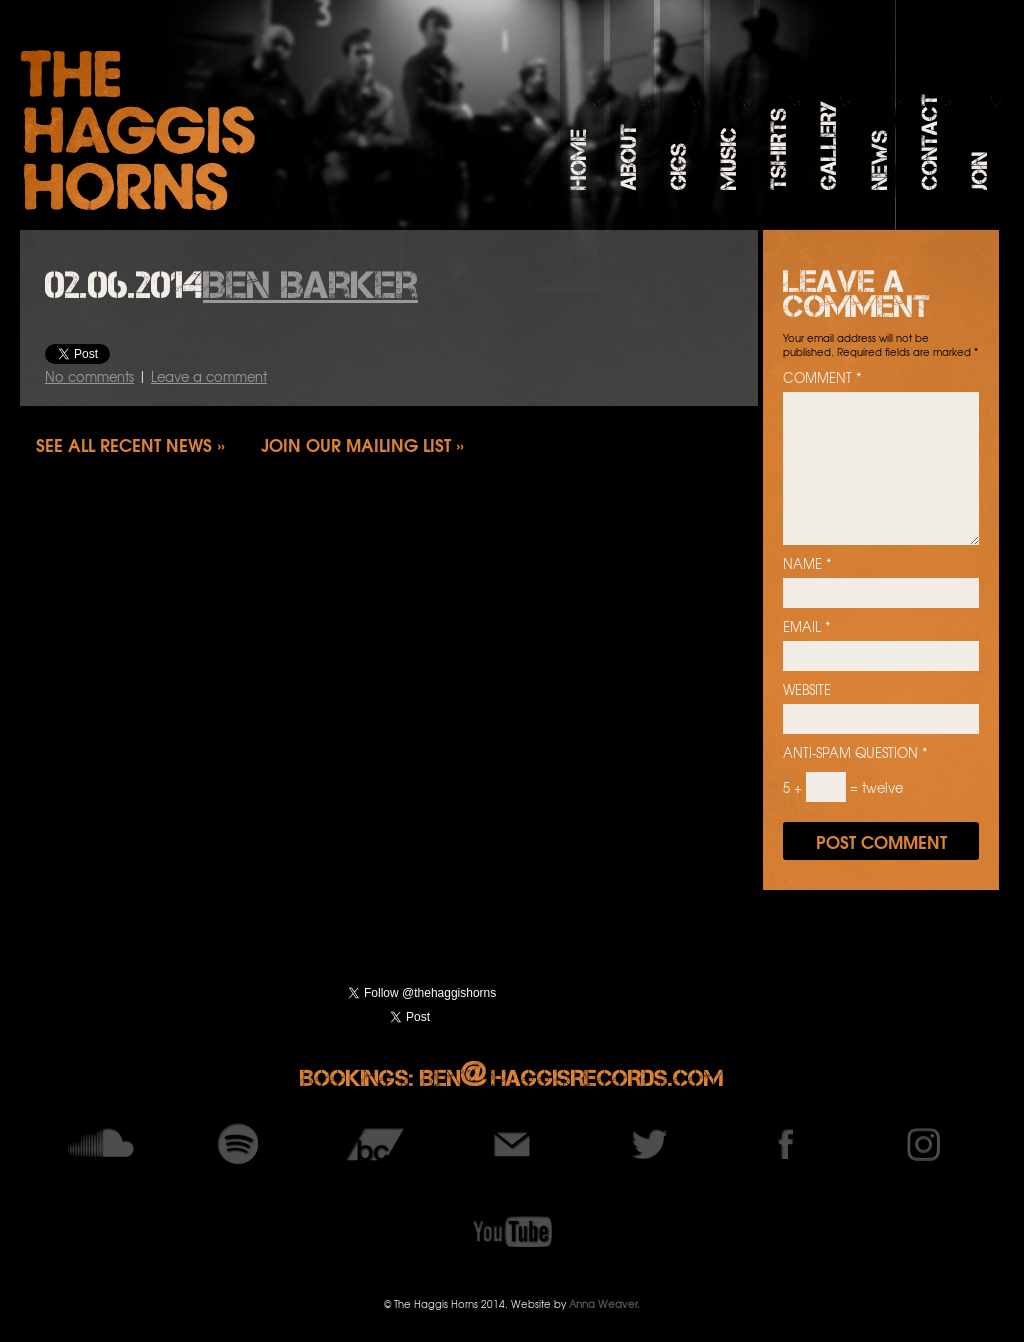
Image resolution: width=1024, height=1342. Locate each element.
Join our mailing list (356, 444)
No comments (89, 376)
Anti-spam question (855, 753)
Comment (822, 378)
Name (807, 564)
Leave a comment (209, 376)
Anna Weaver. (604, 1303)
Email (807, 627)
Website (807, 690)
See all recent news (124, 444)
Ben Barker (310, 285)
